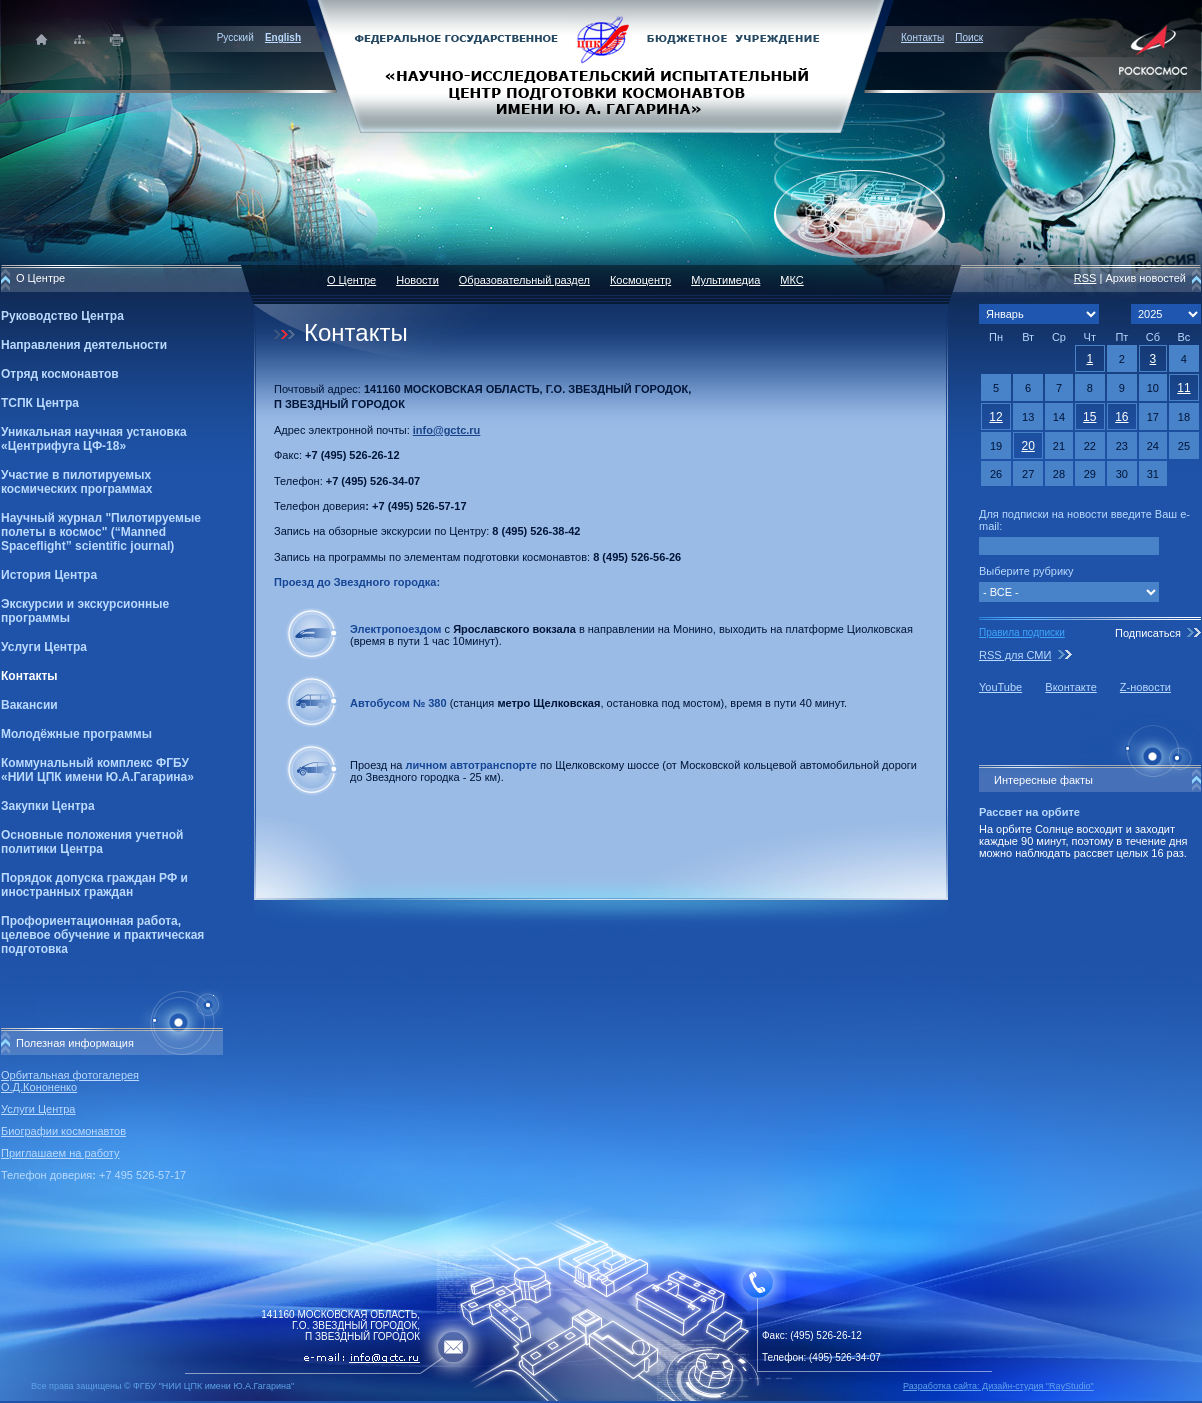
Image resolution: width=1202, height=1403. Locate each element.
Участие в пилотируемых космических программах (76, 482)
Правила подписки (1022, 632)
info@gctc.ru (447, 430)
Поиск (969, 37)
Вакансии (29, 705)
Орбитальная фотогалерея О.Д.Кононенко (70, 1081)
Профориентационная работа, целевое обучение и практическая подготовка (102, 935)
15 (1089, 417)
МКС (791, 280)
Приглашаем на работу (60, 1153)
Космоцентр (640, 280)
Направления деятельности (84, 345)
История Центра (49, 575)
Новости (417, 280)
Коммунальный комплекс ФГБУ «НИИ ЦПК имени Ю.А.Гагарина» (97, 770)
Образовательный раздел (524, 280)
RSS (1085, 278)
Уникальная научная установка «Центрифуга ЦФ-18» (94, 439)
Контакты (922, 37)
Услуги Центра (44, 647)
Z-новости (1145, 687)
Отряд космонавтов (60, 374)
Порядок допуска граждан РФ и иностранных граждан (94, 885)
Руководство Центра (62, 316)
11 (1183, 388)
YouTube (1000, 687)
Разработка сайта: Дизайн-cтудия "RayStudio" (998, 1386)
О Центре (351, 280)
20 (1027, 446)
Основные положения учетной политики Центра (92, 842)
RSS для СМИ (1015, 655)
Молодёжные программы (76, 734)
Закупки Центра (48, 806)
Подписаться (1148, 633)
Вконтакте (1070, 687)
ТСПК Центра (40, 403)
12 (995, 417)
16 (1121, 417)
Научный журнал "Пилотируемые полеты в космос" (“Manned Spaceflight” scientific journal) (101, 532)
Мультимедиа (725, 280)
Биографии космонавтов (63, 1131)
